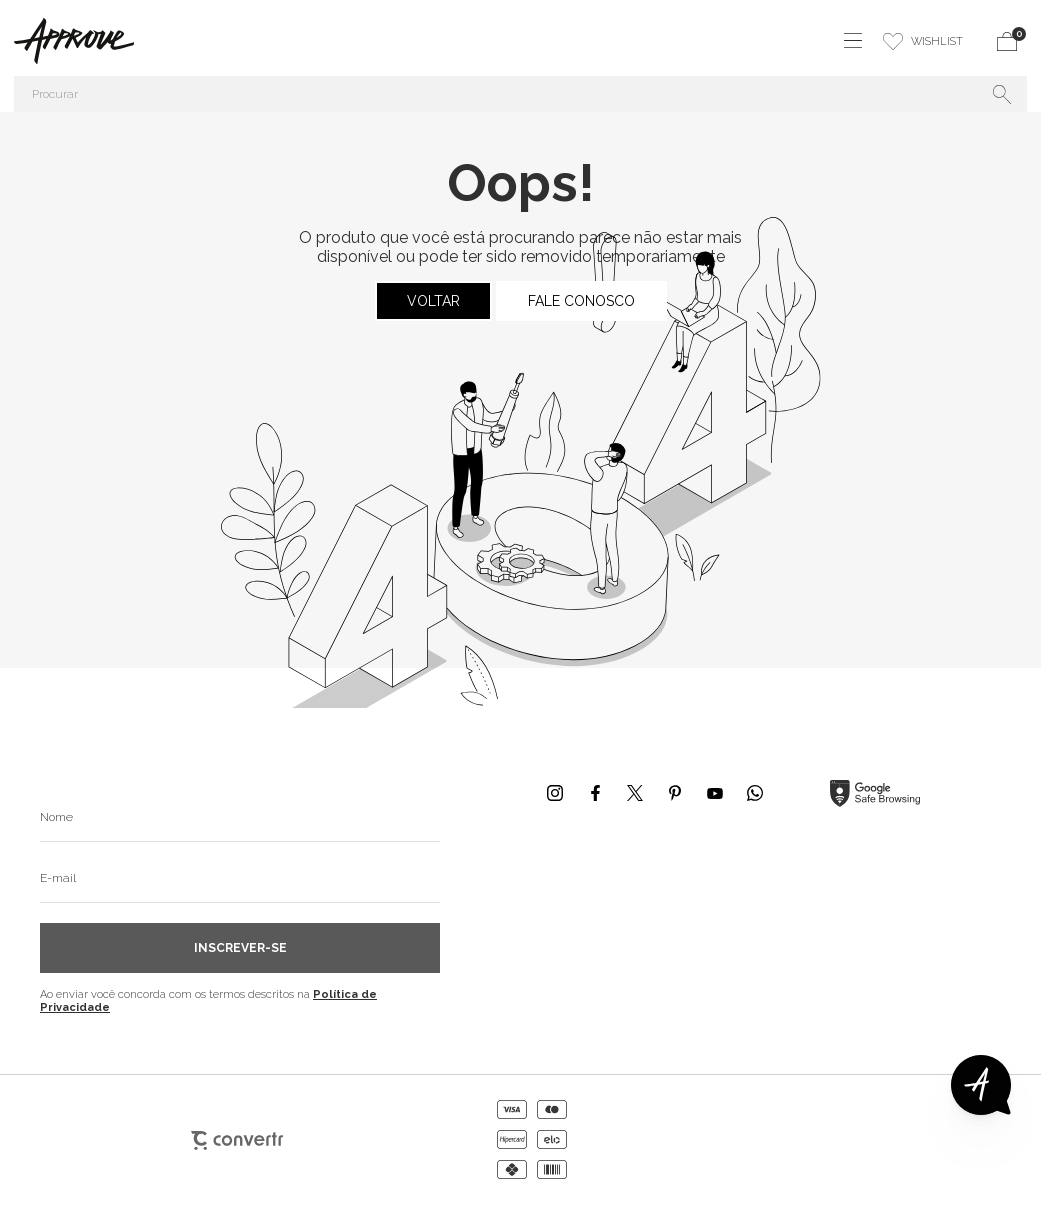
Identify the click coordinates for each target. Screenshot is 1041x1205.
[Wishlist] (923, 41)
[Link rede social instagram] (555, 793)
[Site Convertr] (237, 1140)
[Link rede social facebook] (595, 793)
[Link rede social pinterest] (675, 793)
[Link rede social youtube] (715, 793)
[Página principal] (67, 41)
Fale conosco (581, 301)
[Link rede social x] (635, 793)
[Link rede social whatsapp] (755, 793)
